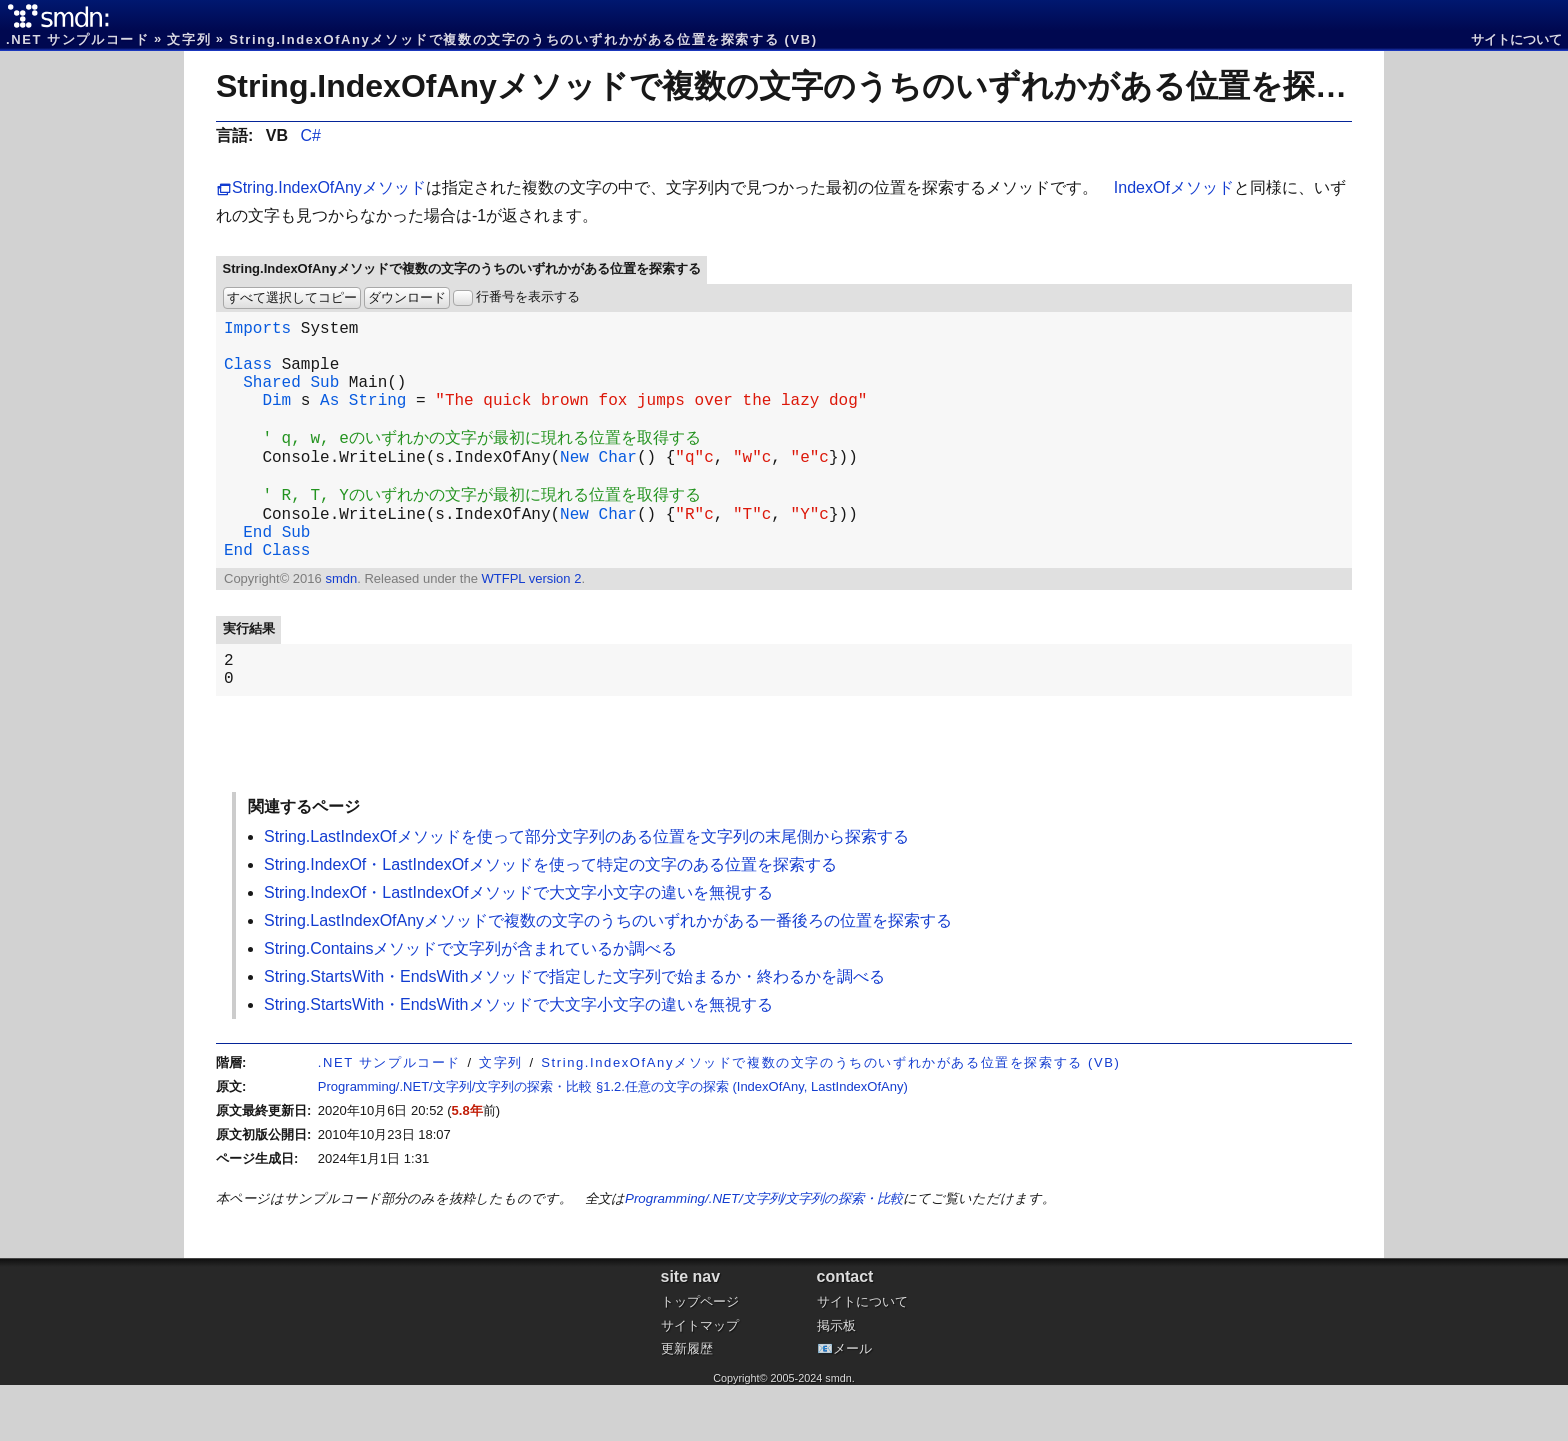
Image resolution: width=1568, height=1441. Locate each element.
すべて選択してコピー (292, 297)
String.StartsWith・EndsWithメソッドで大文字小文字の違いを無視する (518, 1060)
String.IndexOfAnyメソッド (329, 187)
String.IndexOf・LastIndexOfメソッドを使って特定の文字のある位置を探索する (550, 920)
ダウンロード (407, 297)
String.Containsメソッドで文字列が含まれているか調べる (470, 1004)
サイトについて (1516, 39)
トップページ (700, 1357)
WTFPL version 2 (531, 626)
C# (310, 135)
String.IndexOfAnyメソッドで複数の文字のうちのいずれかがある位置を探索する (814, 86)
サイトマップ (700, 1381)
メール (852, 1404)
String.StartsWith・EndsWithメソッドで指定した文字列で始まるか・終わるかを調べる (574, 1032)
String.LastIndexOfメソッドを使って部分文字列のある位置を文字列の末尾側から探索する (586, 892)
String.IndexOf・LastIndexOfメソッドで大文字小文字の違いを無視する (518, 948)
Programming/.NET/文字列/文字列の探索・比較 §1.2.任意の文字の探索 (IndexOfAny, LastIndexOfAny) (613, 1142)
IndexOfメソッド (1174, 187)
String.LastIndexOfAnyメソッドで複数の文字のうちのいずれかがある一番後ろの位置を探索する (608, 976)
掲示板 (836, 1381)
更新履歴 (687, 1404)
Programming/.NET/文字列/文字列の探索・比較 (764, 1254)
